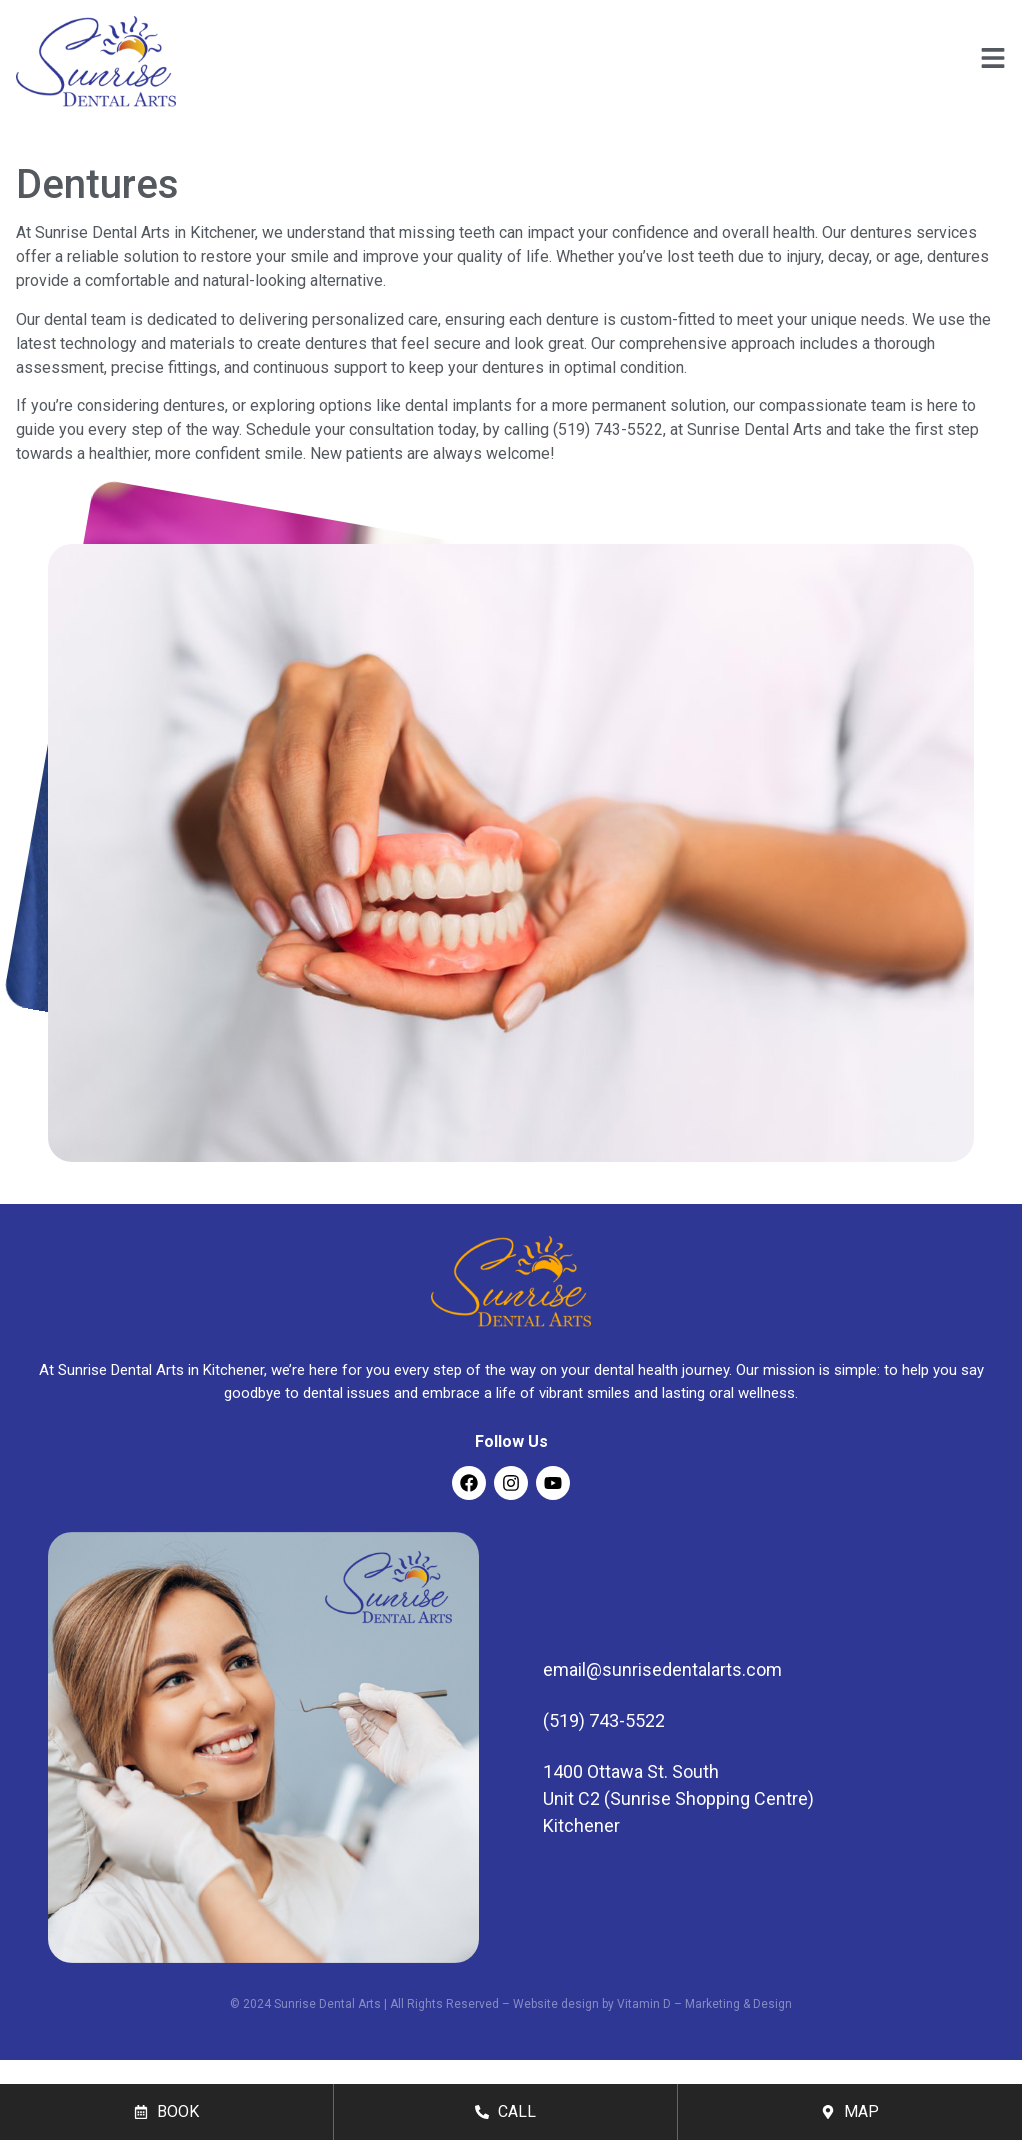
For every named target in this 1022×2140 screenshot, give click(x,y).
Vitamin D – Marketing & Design (704, 2004)
